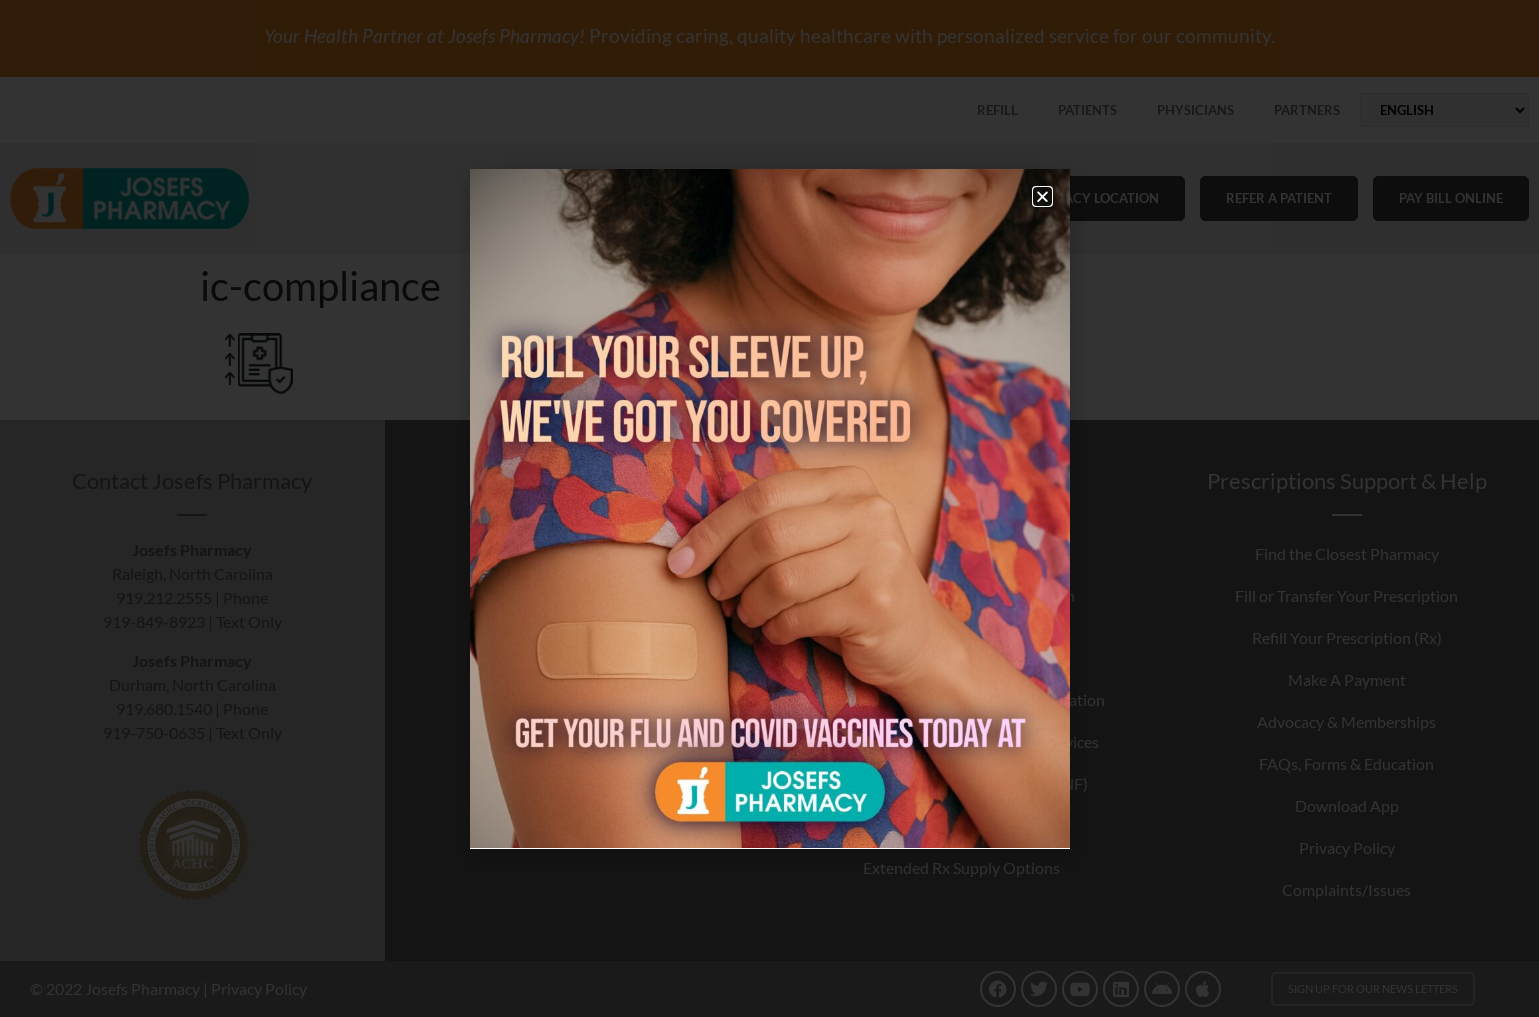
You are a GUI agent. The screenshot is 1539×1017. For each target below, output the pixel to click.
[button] (1042, 196)
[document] (769, 508)
